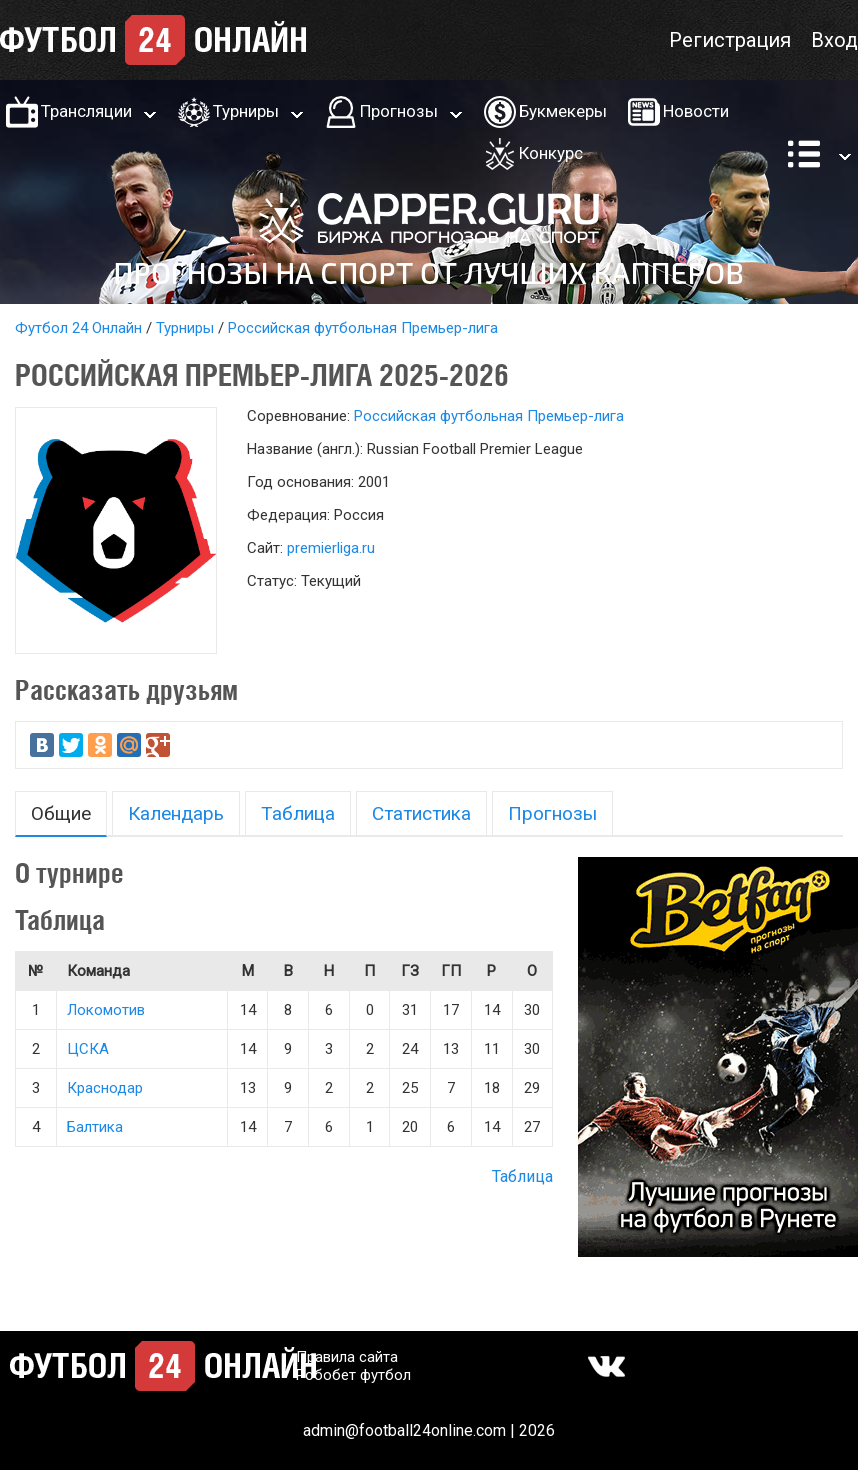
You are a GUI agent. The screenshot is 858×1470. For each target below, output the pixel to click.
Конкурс (551, 153)
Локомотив (106, 1010)
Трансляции (86, 111)
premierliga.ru (331, 548)
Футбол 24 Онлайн (78, 328)
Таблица (298, 813)
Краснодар (105, 1088)
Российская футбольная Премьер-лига (363, 328)
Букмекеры (563, 111)
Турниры (246, 111)
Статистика (421, 813)
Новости (696, 111)
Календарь (176, 813)
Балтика (95, 1127)
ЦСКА (88, 1049)
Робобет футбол (353, 1375)
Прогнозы (399, 111)
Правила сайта (347, 1357)
